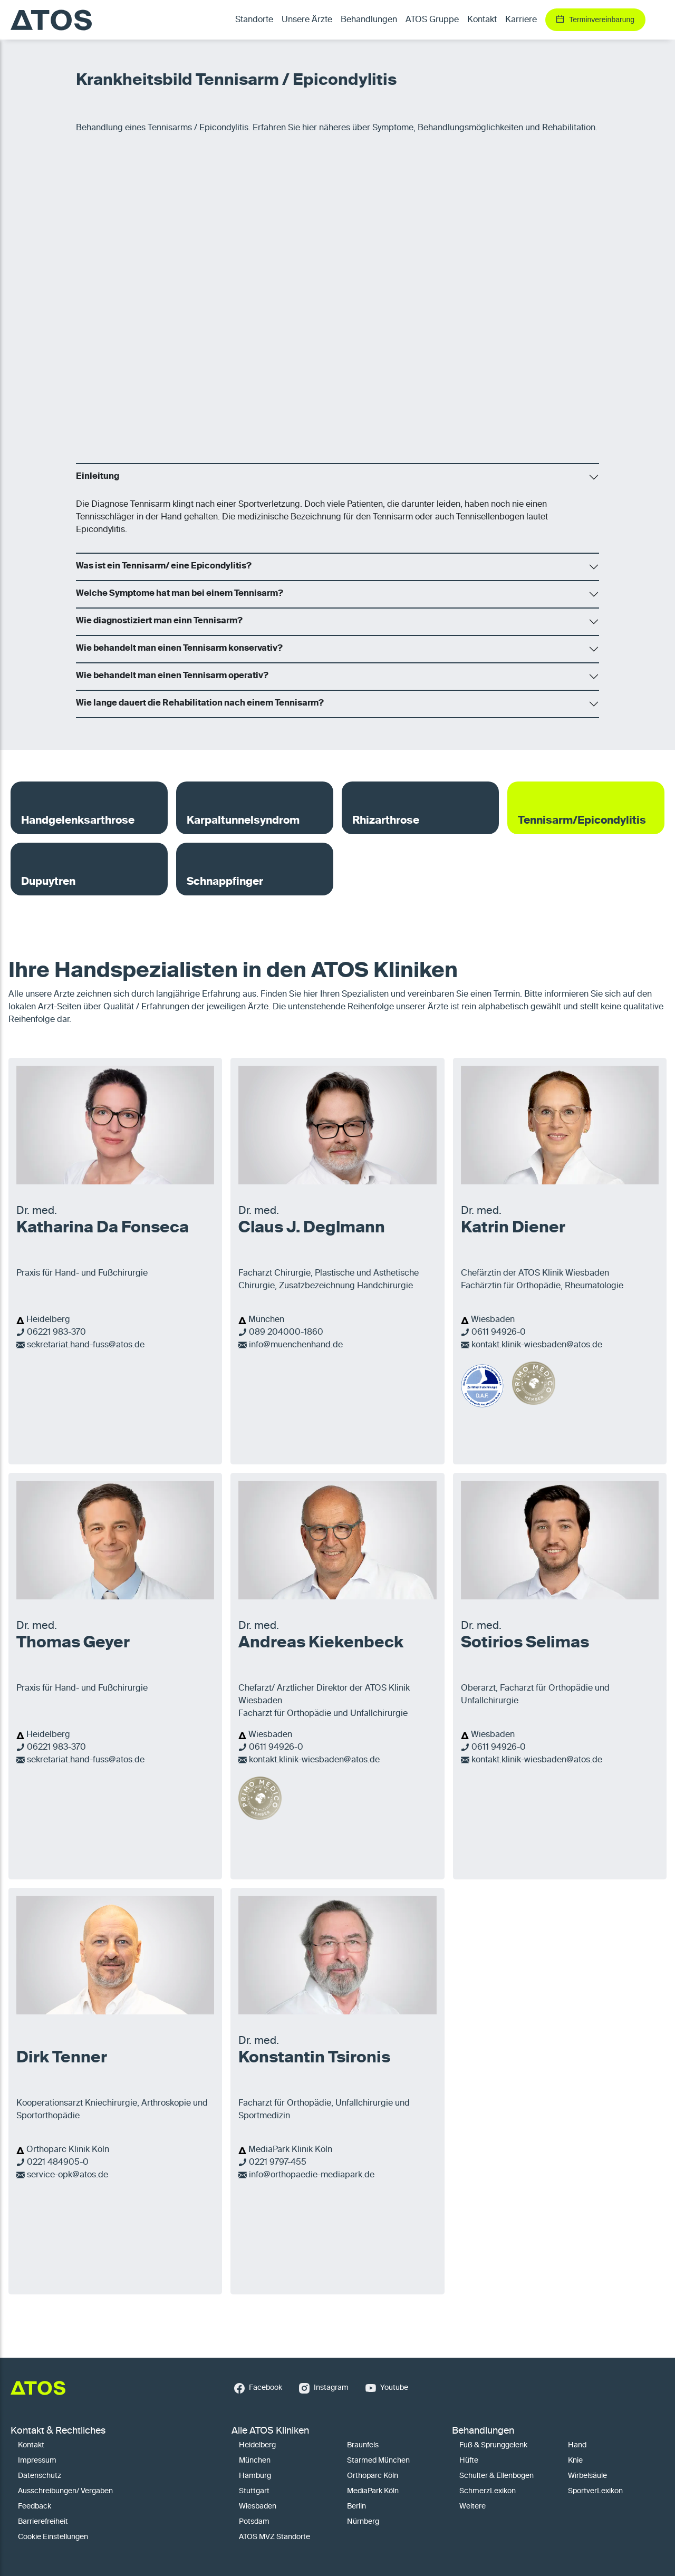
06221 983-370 (56, 1332)
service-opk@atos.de (67, 2175)
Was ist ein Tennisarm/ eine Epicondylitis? (164, 566)
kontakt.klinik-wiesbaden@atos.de (536, 1345)
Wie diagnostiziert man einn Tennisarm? (159, 621)
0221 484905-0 (58, 2162)
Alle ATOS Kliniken (270, 2431)
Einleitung (97, 476)
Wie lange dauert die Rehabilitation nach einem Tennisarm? (200, 703)
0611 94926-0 (498, 1332)
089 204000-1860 (286, 1332)
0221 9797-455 (277, 2162)
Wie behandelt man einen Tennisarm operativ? (172, 676)
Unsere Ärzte (307, 20)
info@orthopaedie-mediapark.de (311, 2175)
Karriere (521, 20)
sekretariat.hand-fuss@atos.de (85, 1345)
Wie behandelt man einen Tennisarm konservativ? (179, 648)
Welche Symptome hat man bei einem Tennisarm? (179, 594)
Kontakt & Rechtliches (58, 2431)
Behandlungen (483, 2431)
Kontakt (482, 20)
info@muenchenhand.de (296, 1345)
